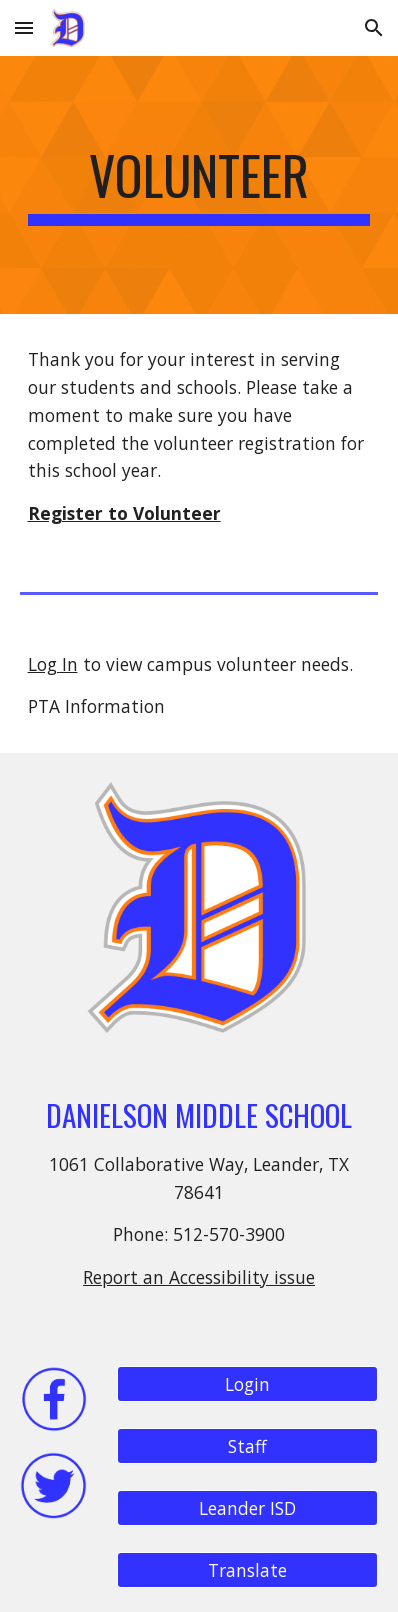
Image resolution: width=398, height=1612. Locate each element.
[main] (199, 185)
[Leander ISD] (248, 1508)
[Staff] (248, 1446)
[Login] (248, 1384)
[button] (24, 27)
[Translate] (248, 1570)
